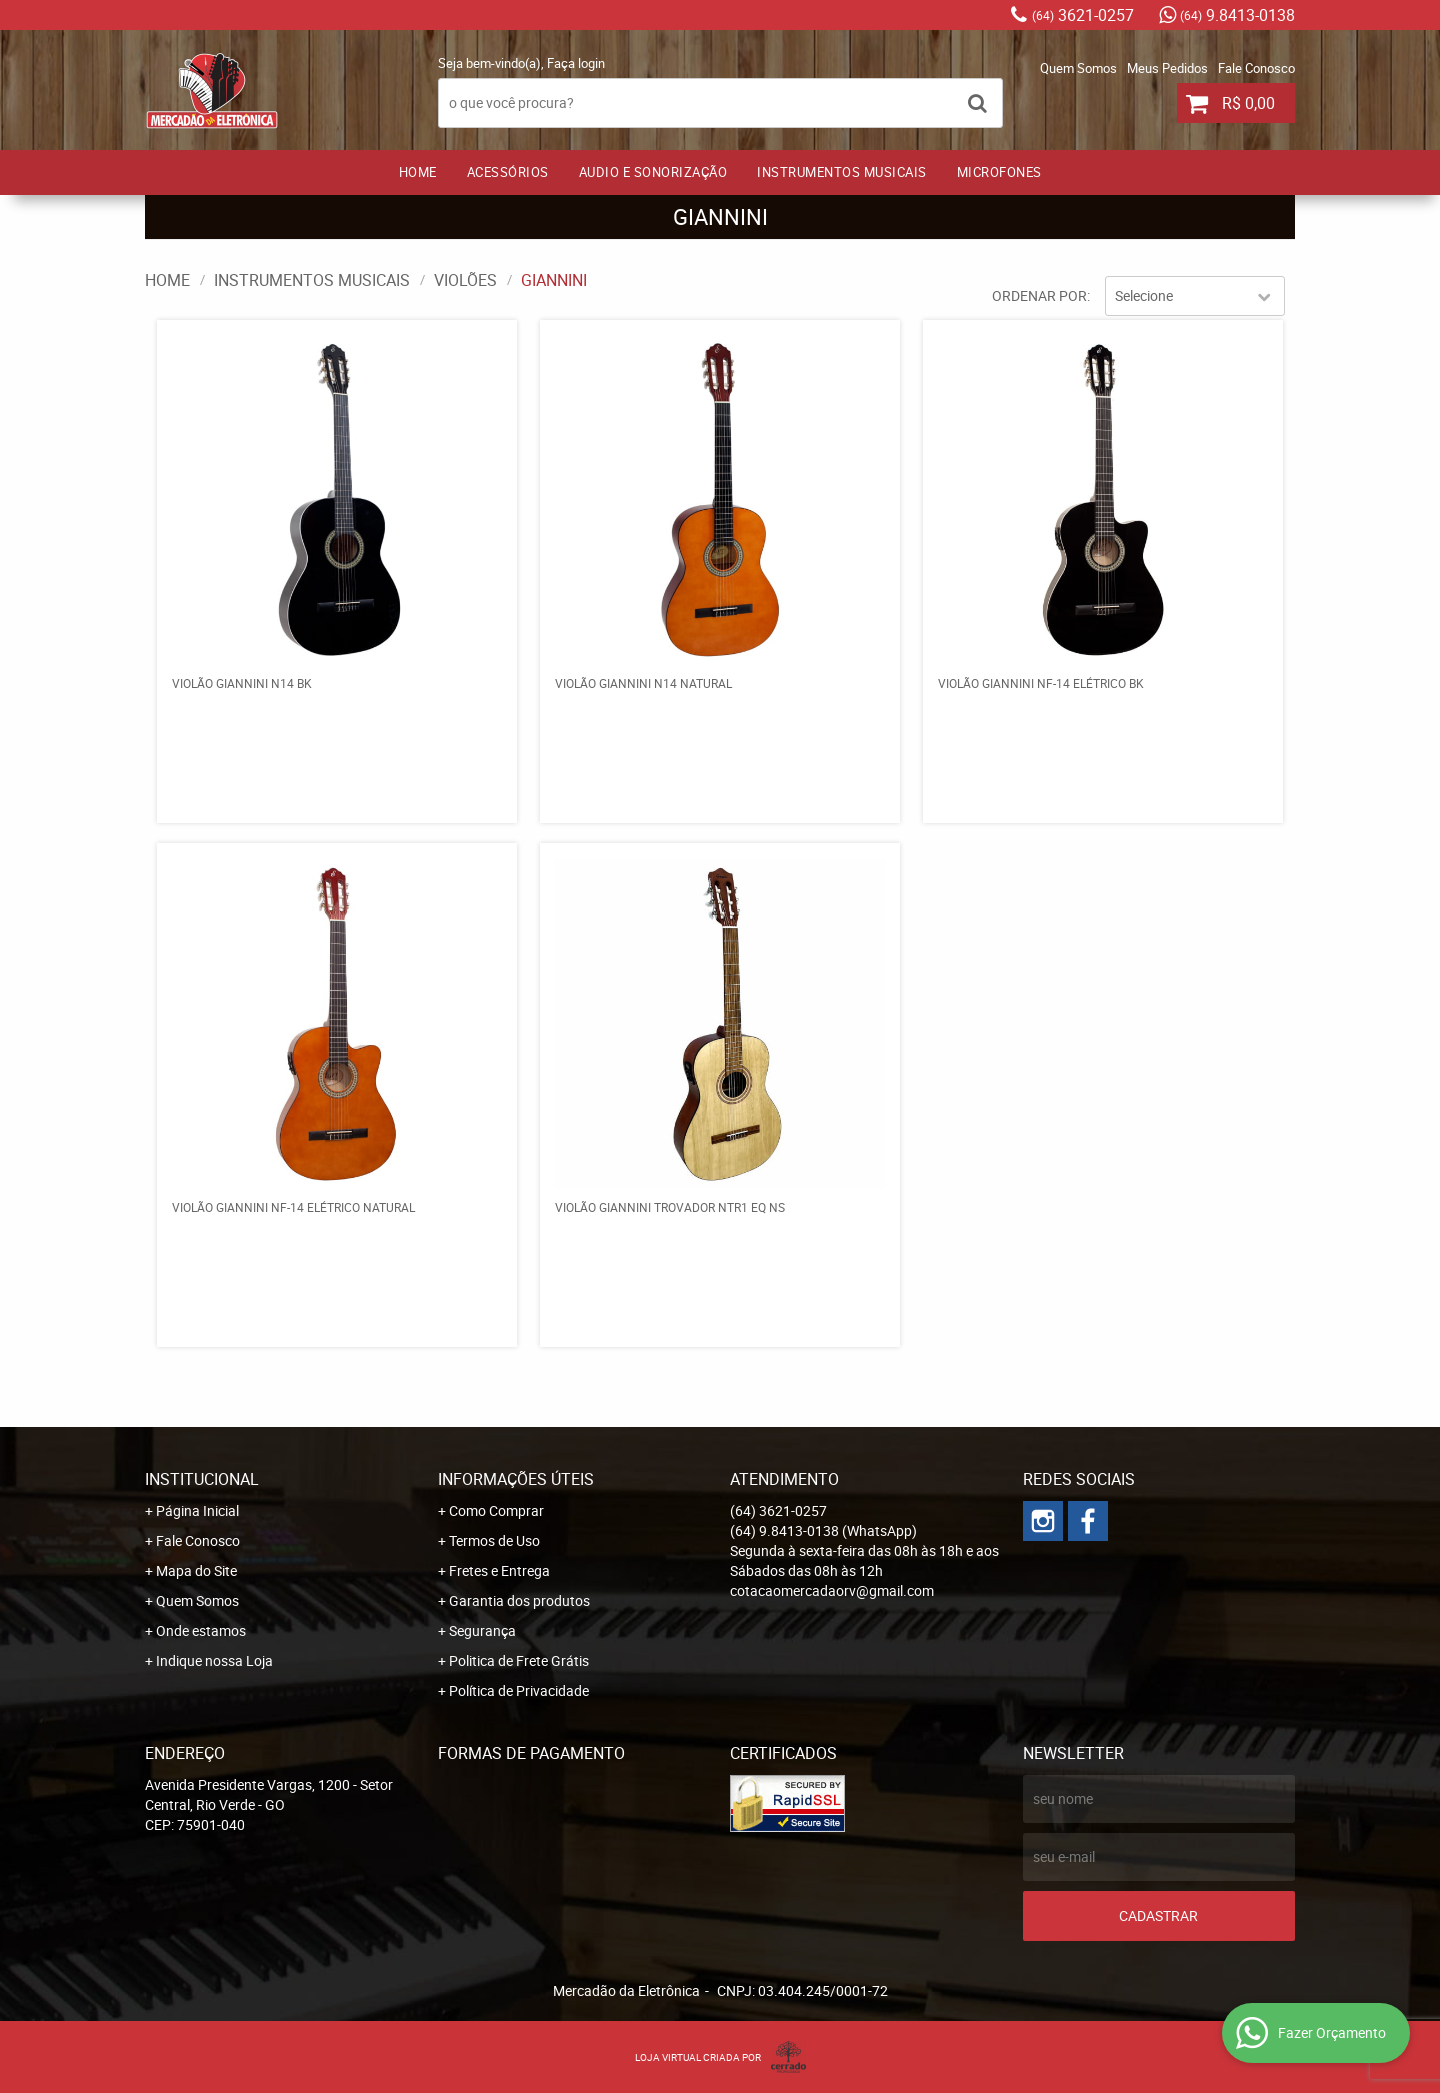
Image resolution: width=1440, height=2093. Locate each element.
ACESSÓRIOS (508, 172)
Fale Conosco (1256, 68)
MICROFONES (999, 172)
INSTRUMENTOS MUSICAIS (842, 172)
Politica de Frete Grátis (519, 1660)
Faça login (576, 63)
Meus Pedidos (1167, 68)
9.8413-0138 (1237, 15)
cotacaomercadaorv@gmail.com (832, 1590)
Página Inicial (197, 1510)
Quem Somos (1078, 68)
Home (418, 172)
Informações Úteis (516, 1479)
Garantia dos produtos (519, 1600)
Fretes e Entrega (499, 1570)
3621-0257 (1083, 15)
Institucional (202, 1479)
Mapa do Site (196, 1570)
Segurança (482, 1630)
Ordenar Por (1039, 295)
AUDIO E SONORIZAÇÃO (653, 172)
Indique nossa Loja (214, 1660)
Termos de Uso (494, 1540)
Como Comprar (496, 1510)
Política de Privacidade (519, 1690)
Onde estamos (201, 1630)
